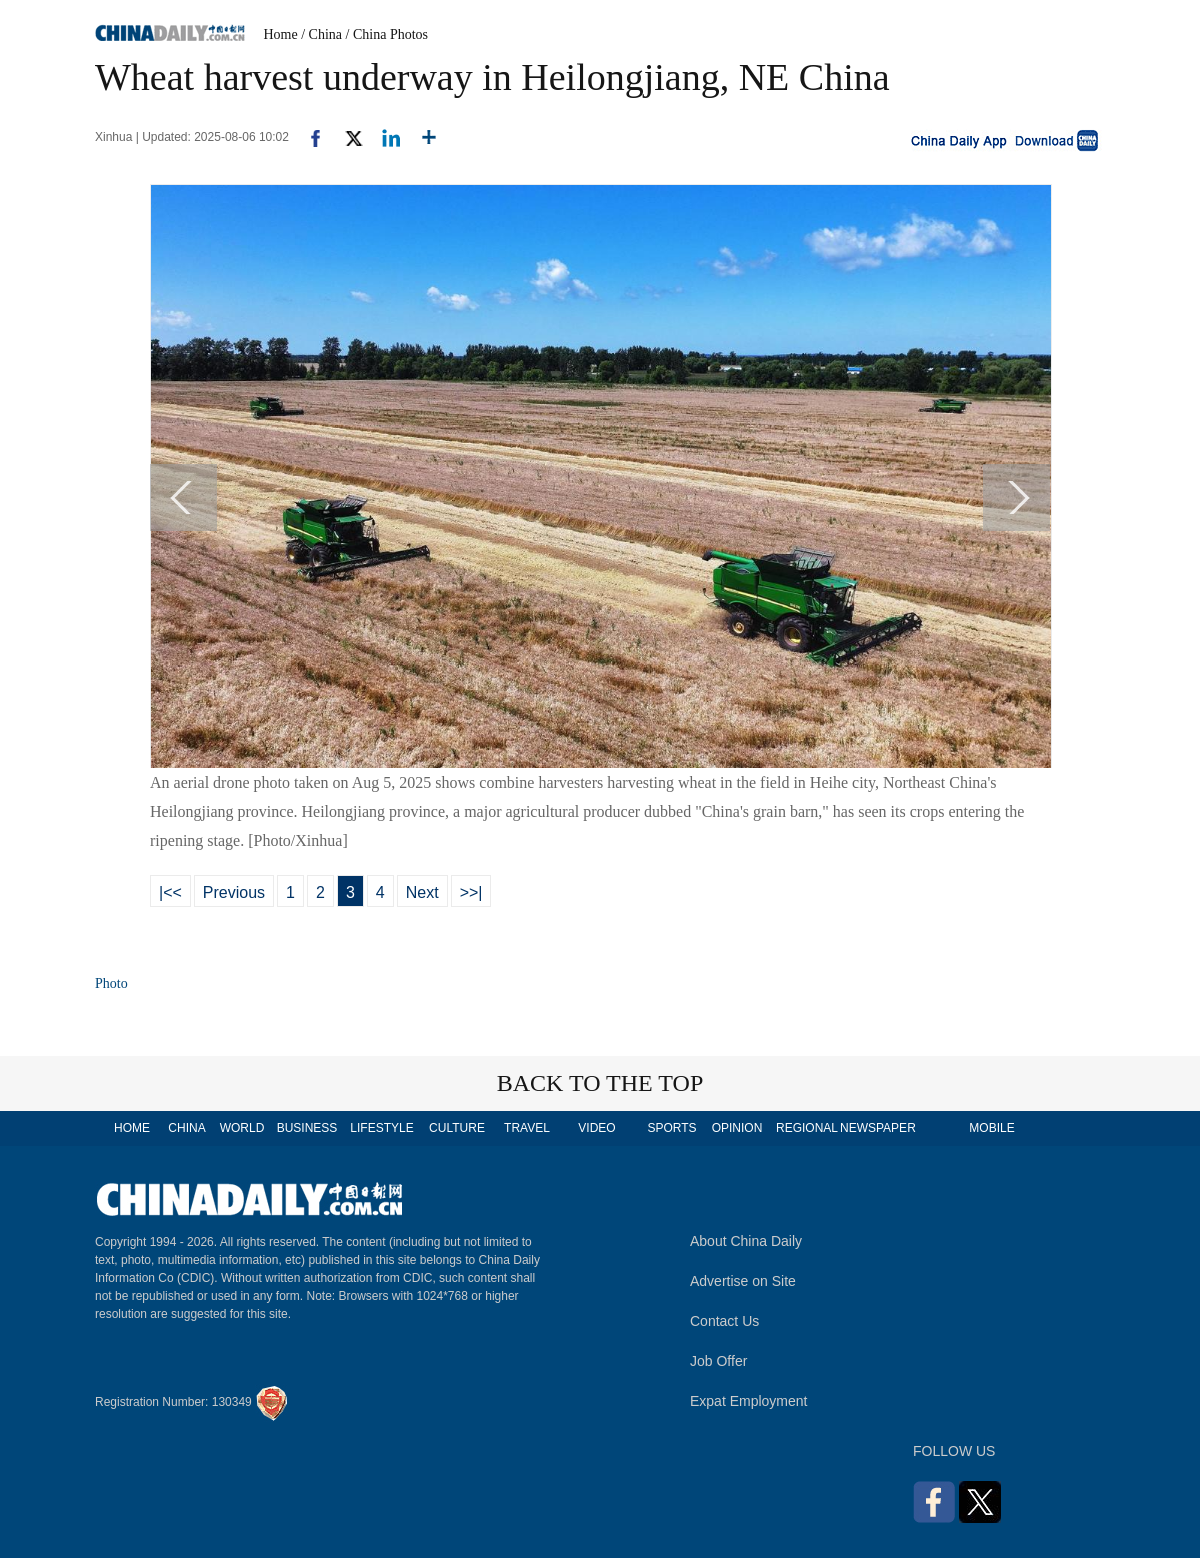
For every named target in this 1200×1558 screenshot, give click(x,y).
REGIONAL (807, 1128)
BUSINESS (307, 1128)
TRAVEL (527, 1128)
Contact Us (724, 1321)
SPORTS (671, 1128)
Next (422, 892)
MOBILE (991, 1128)
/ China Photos (387, 34)
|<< (170, 892)
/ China (321, 34)
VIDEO (596, 1128)
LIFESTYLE (381, 1128)
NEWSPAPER (877, 1128)
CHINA (186, 1128)
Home (281, 34)
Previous (234, 892)
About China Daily (746, 1241)
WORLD (242, 1128)
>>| (471, 892)
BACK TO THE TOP (600, 1083)
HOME (132, 1128)
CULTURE (457, 1128)
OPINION (737, 1128)
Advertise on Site (743, 1281)
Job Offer (718, 1361)
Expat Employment (749, 1401)
